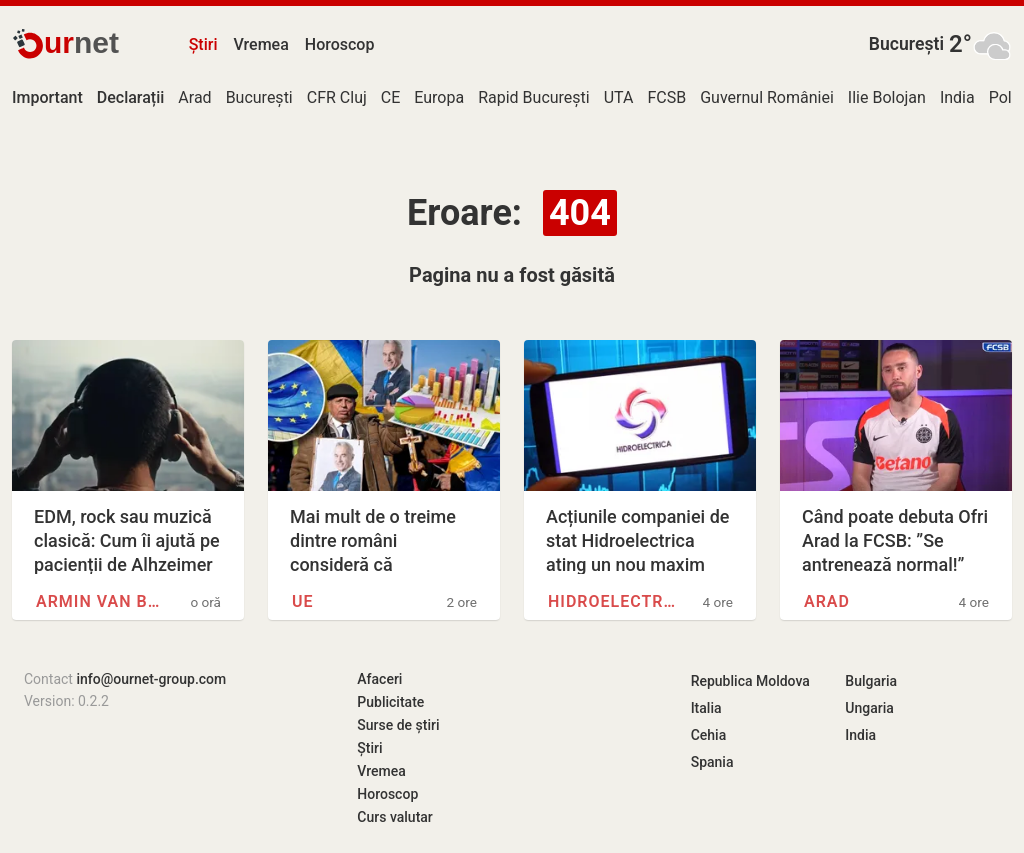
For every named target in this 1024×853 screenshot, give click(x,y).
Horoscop (340, 44)
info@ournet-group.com (151, 679)
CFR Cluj (337, 97)
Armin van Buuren (101, 601)
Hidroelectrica (613, 601)
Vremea (260, 44)
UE (303, 601)
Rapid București (534, 97)
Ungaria (869, 708)
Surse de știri (398, 725)
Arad (194, 97)
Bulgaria (871, 681)
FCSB (666, 97)
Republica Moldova (750, 681)
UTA (619, 97)
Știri (203, 44)
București (906, 44)
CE (391, 97)
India (957, 97)
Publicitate (390, 702)
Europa (439, 97)
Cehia (709, 735)
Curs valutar (394, 817)
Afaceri (379, 679)
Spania (712, 762)
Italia (706, 708)
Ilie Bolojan (887, 97)
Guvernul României (767, 97)
